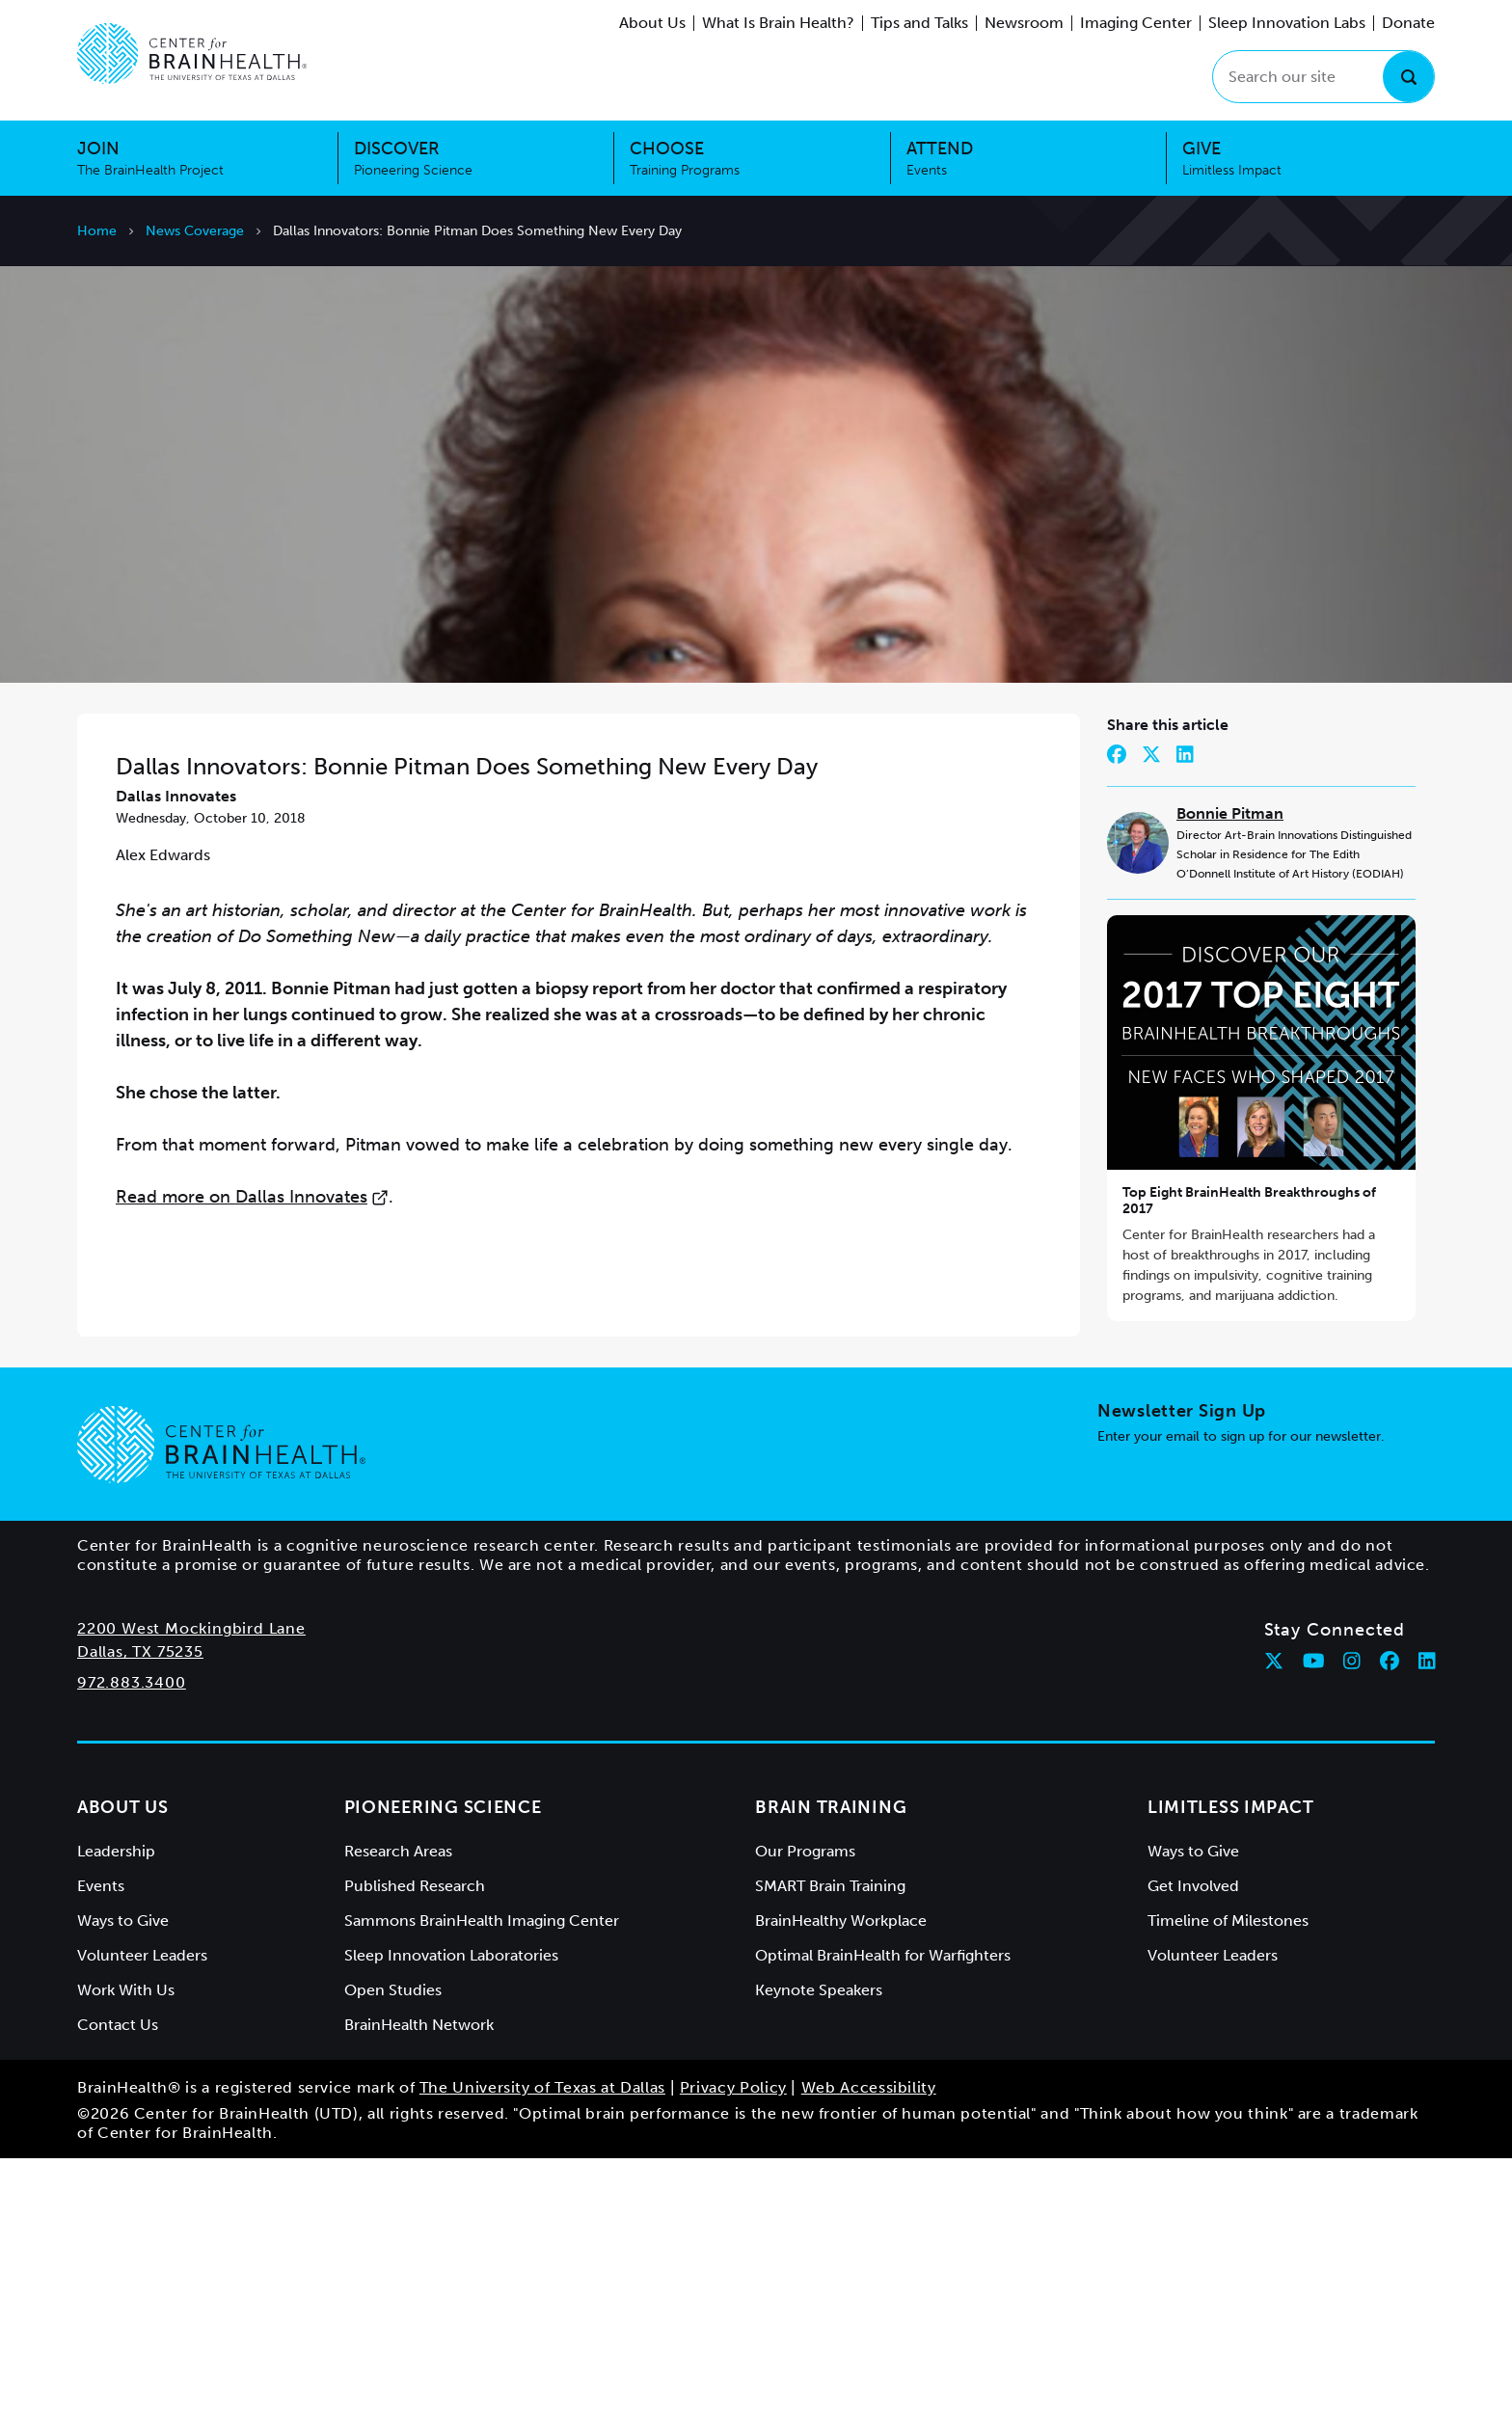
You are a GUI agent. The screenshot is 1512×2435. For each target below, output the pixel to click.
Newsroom (1024, 23)
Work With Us (126, 2267)
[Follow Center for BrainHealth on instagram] (1352, 1937)
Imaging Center (1136, 23)
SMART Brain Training (830, 2162)
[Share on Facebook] (1116, 1031)
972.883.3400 (131, 1959)
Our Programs (805, 2128)
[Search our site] (1323, 76)
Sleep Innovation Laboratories (451, 2232)
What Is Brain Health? (778, 23)
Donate (1408, 23)
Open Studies (393, 2267)
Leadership (116, 2128)
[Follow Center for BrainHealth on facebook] (1389, 1937)
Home (97, 231)
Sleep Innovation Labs (1286, 23)
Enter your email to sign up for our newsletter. (1241, 1713)
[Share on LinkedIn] (1185, 1031)
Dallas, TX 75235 (140, 1928)
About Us (652, 23)
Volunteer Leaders (142, 2232)
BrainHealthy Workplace (841, 2197)
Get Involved (1193, 2162)
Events (100, 2162)
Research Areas (398, 2128)
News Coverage (195, 231)
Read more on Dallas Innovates (252, 1473)
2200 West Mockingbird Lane (191, 1905)
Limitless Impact (1231, 2084)
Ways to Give (123, 2197)
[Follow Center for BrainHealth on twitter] (1273, 1937)
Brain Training (830, 2084)
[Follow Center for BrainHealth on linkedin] (1427, 1937)
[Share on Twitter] (1151, 1031)
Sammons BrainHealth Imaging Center (481, 2197)
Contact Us (117, 2301)
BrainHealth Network (419, 2301)
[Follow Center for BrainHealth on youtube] (1314, 1937)
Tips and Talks (919, 23)
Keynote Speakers (818, 2267)
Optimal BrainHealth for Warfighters (883, 2232)
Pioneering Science (443, 2084)
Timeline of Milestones (1228, 2197)
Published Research (414, 2162)
